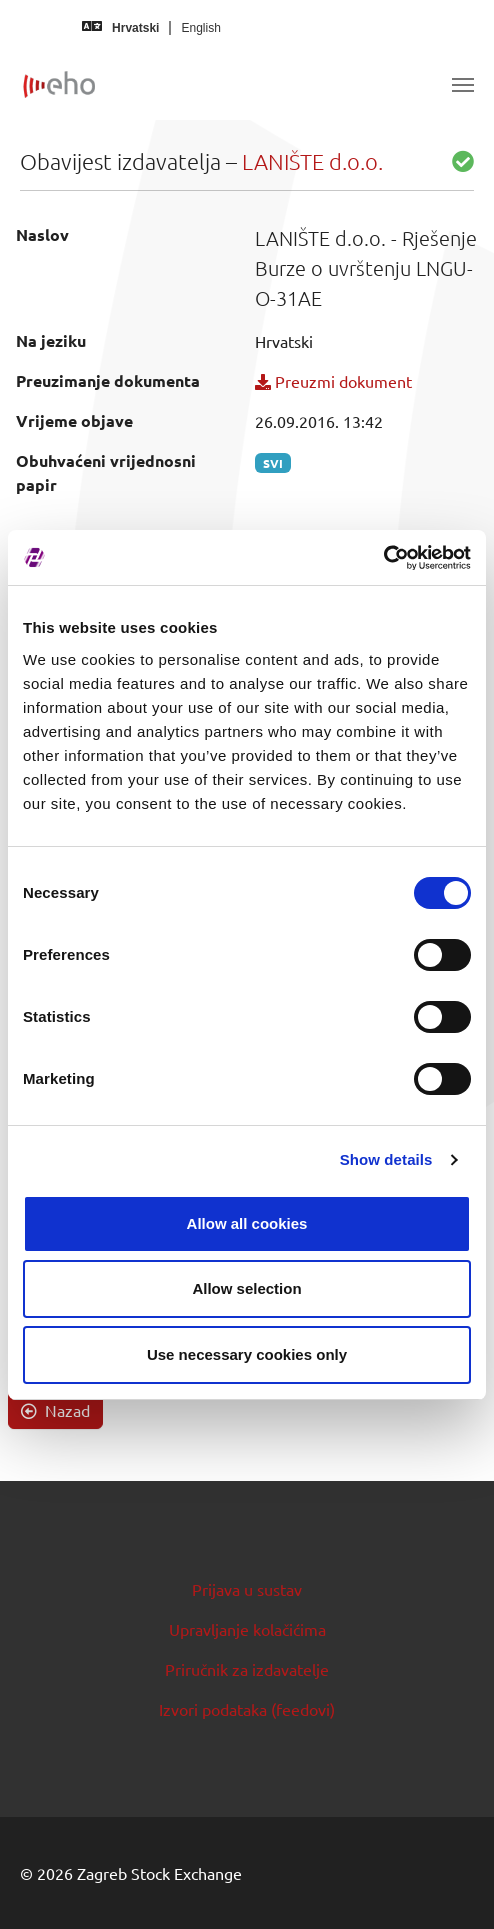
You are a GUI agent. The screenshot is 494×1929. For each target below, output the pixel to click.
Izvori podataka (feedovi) (247, 1709)
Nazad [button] (55, 1410)
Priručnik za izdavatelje (247, 1669)
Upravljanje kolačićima (247, 1629)
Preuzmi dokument (333, 381)
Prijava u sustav (247, 1589)
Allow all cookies (247, 1223)
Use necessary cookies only (247, 1354)
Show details (386, 1159)
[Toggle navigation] (463, 85)
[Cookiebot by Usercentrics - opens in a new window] (383, 558)
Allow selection (246, 1288)
